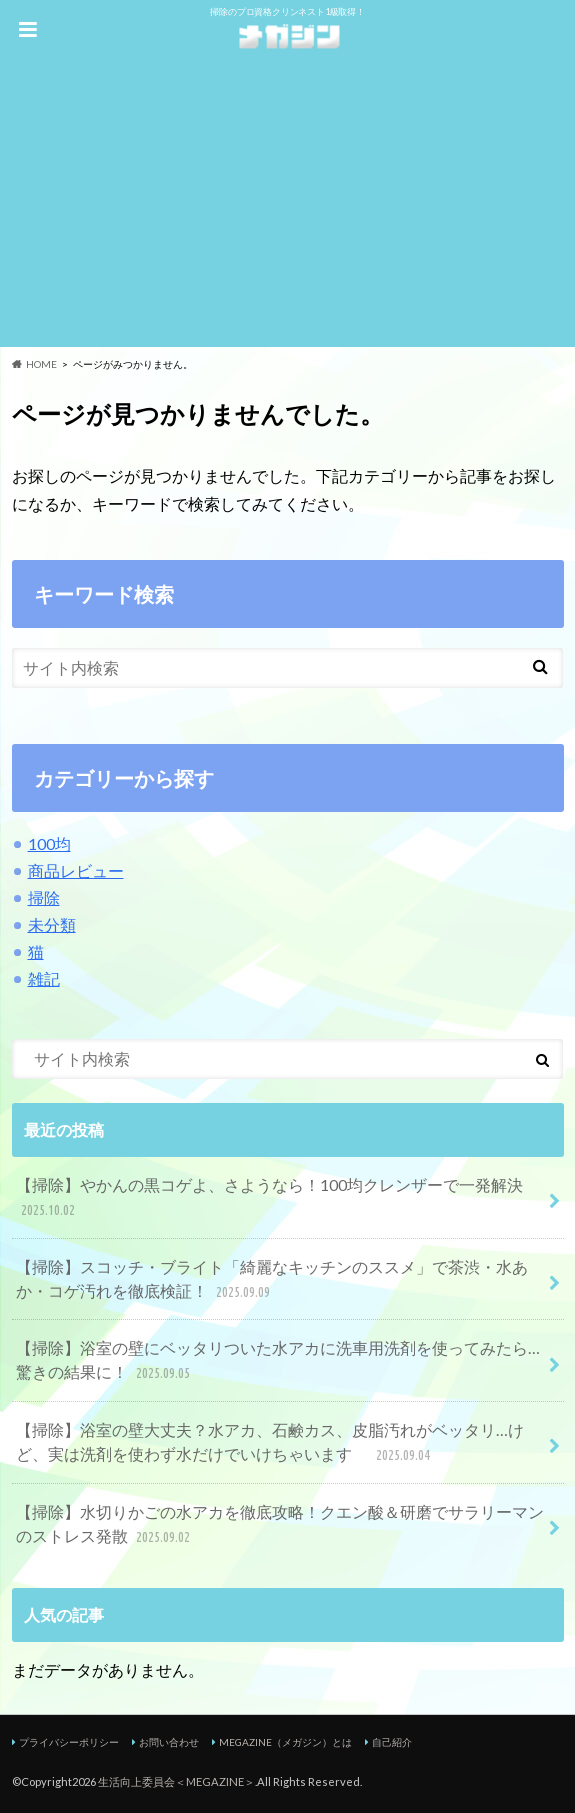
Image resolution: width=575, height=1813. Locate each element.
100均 (49, 843)
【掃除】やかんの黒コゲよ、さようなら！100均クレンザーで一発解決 (269, 1198)
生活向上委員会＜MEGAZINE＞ (176, 1781)
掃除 (44, 897)
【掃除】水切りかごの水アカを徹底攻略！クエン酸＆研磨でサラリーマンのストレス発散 (280, 1525)
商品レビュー (76, 870)
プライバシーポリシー (69, 1742)
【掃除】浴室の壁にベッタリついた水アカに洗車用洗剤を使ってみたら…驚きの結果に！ (278, 1361)
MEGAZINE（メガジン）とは (285, 1742)
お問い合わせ (169, 1742)
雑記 (44, 978)
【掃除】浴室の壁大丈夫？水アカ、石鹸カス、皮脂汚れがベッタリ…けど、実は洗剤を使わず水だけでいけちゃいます (270, 1443)
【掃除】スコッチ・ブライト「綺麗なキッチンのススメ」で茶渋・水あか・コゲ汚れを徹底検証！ (272, 1280)
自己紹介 (392, 1742)
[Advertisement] (287, 207)
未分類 (52, 924)
